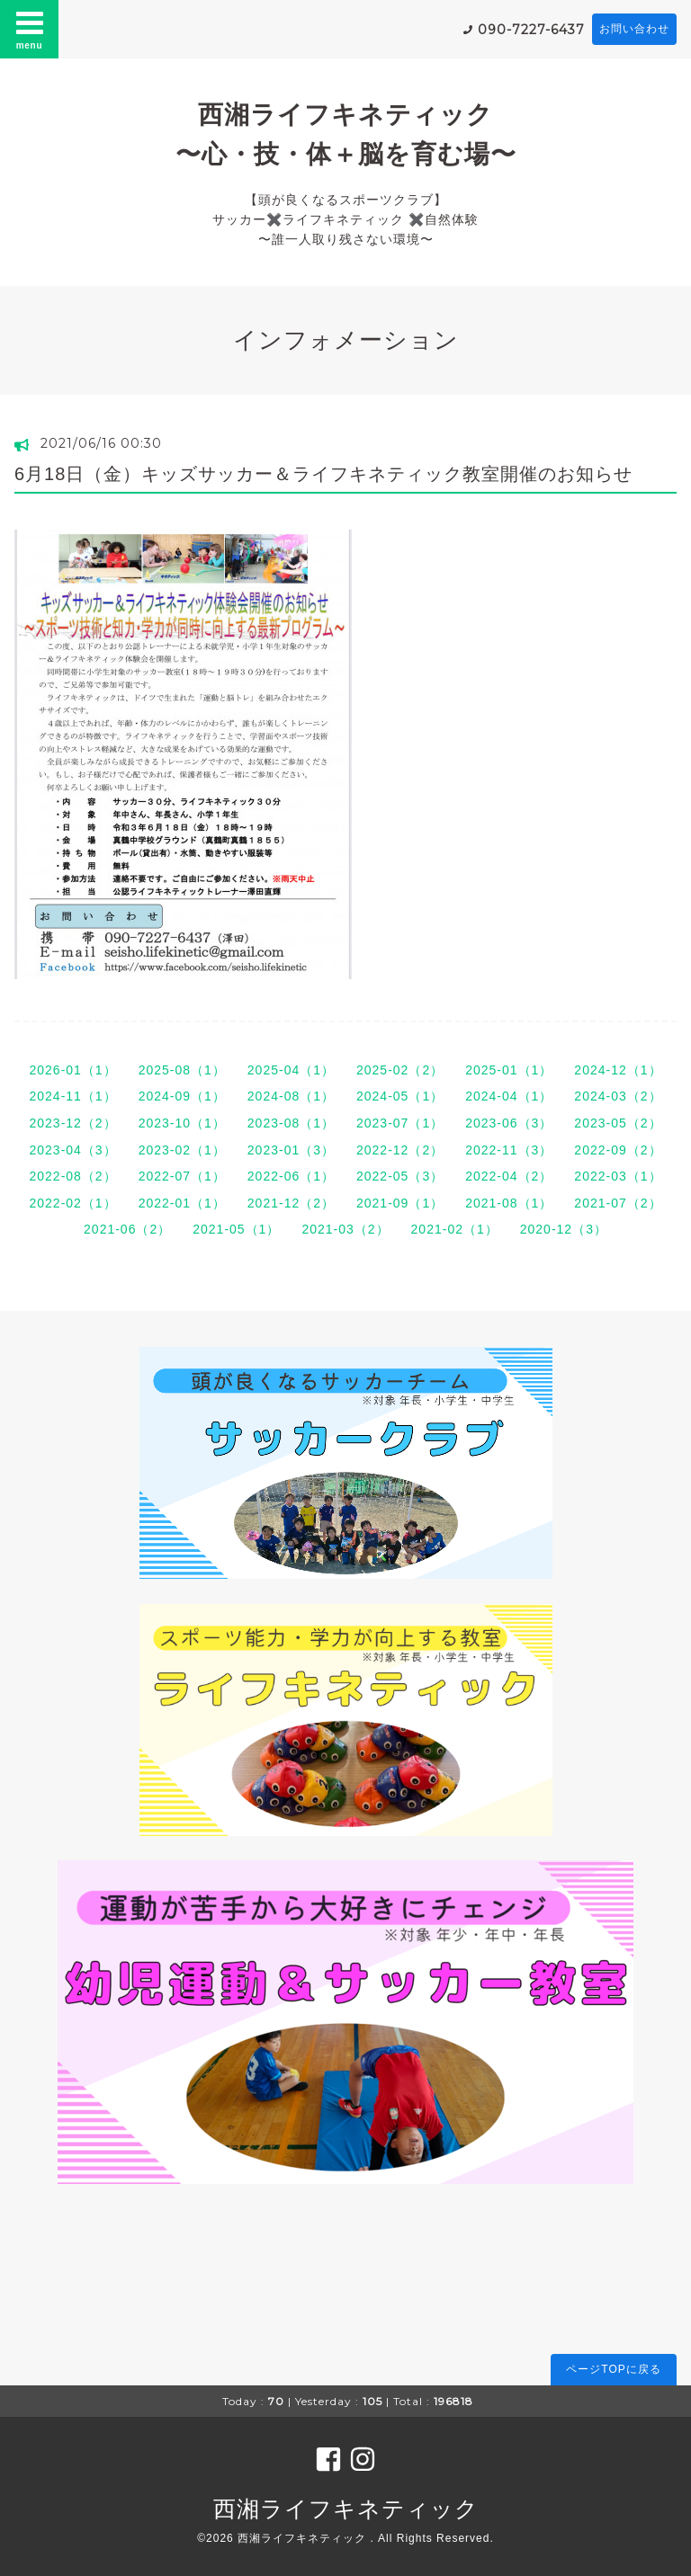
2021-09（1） (400, 1203)
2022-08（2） (72, 1176)
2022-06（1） (291, 1176)
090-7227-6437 (531, 30)
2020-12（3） (563, 1229)
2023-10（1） (182, 1123)
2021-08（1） (508, 1203)
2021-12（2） (291, 1203)
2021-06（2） (127, 1229)
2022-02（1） (72, 1203)
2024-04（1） (508, 1096)
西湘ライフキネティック (346, 2508)
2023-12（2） (72, 1123)
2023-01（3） (291, 1150)
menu (29, 28)
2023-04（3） (72, 1150)
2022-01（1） (182, 1203)
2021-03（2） (345, 1229)
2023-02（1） (182, 1150)
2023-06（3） (508, 1123)
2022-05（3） (400, 1176)
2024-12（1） (617, 1070)
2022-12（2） (400, 1150)
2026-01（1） (72, 1070)
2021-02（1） (454, 1229)
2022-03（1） (617, 1176)
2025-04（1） (291, 1070)
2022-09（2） (617, 1150)
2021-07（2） (617, 1203)
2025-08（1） (182, 1070)
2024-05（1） (400, 1096)
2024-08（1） (291, 1096)
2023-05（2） (617, 1123)
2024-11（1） (72, 1096)
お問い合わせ (634, 28)
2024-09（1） (182, 1096)
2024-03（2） (617, 1096)
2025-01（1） (508, 1070)
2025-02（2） (400, 1070)
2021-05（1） (236, 1229)
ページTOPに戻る (613, 2369)
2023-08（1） (291, 1123)
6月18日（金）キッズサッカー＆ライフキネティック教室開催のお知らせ (323, 474)
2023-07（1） (400, 1123)
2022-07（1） (182, 1176)
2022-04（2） (508, 1176)
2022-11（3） (508, 1150)
